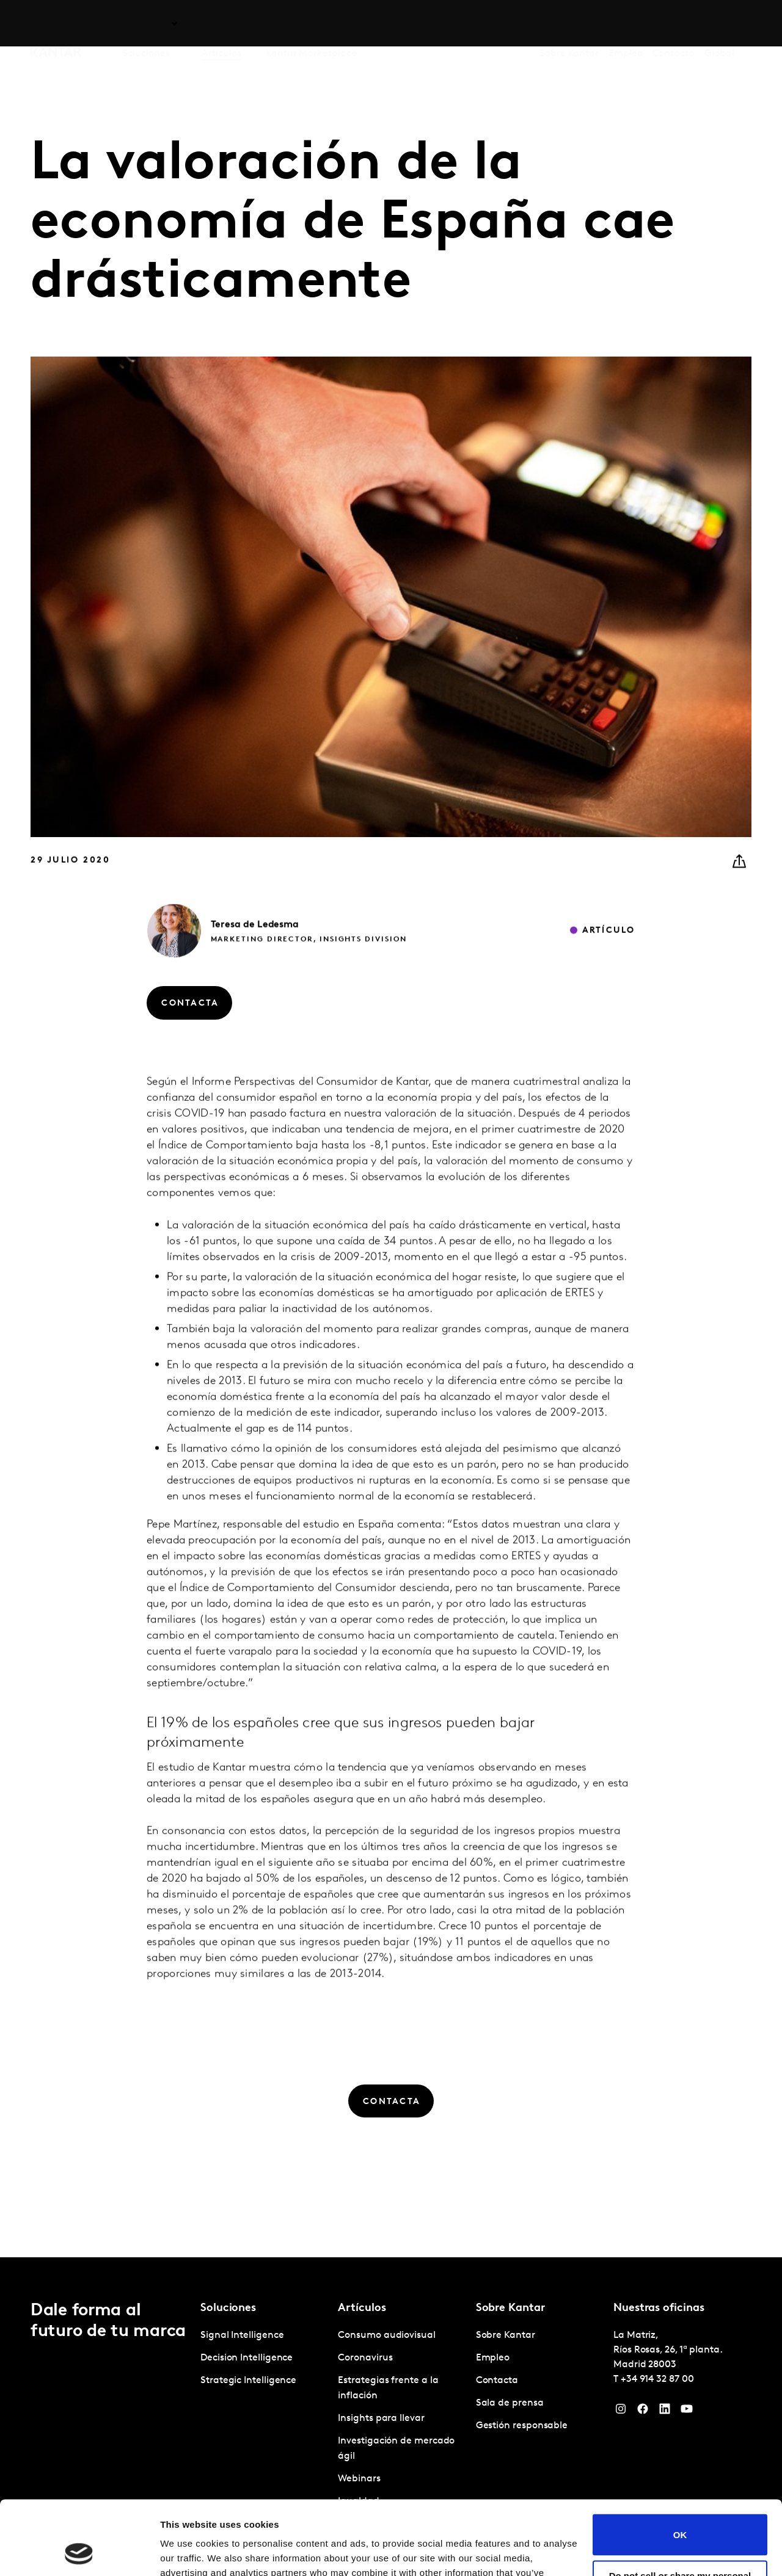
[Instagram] (620, 2411)
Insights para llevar (381, 2418)
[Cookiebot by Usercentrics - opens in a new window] (79, 2552)
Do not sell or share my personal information (680, 2511)
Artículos (221, 24)
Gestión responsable (522, 2426)
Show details (188, 2552)
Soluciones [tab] (146, 24)
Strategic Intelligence (248, 2381)
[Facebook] (642, 2411)
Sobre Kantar (569, 24)
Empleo (625, 24)
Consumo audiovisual (386, 2335)
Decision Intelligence (246, 2358)
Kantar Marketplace (311, 24)
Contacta (673, 24)
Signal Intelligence (241, 2335)
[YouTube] (686, 2411)
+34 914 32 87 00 (657, 2379)
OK (680, 2465)
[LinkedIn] (664, 2411)
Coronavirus (365, 2358)
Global (719, 24)
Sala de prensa (510, 2403)
